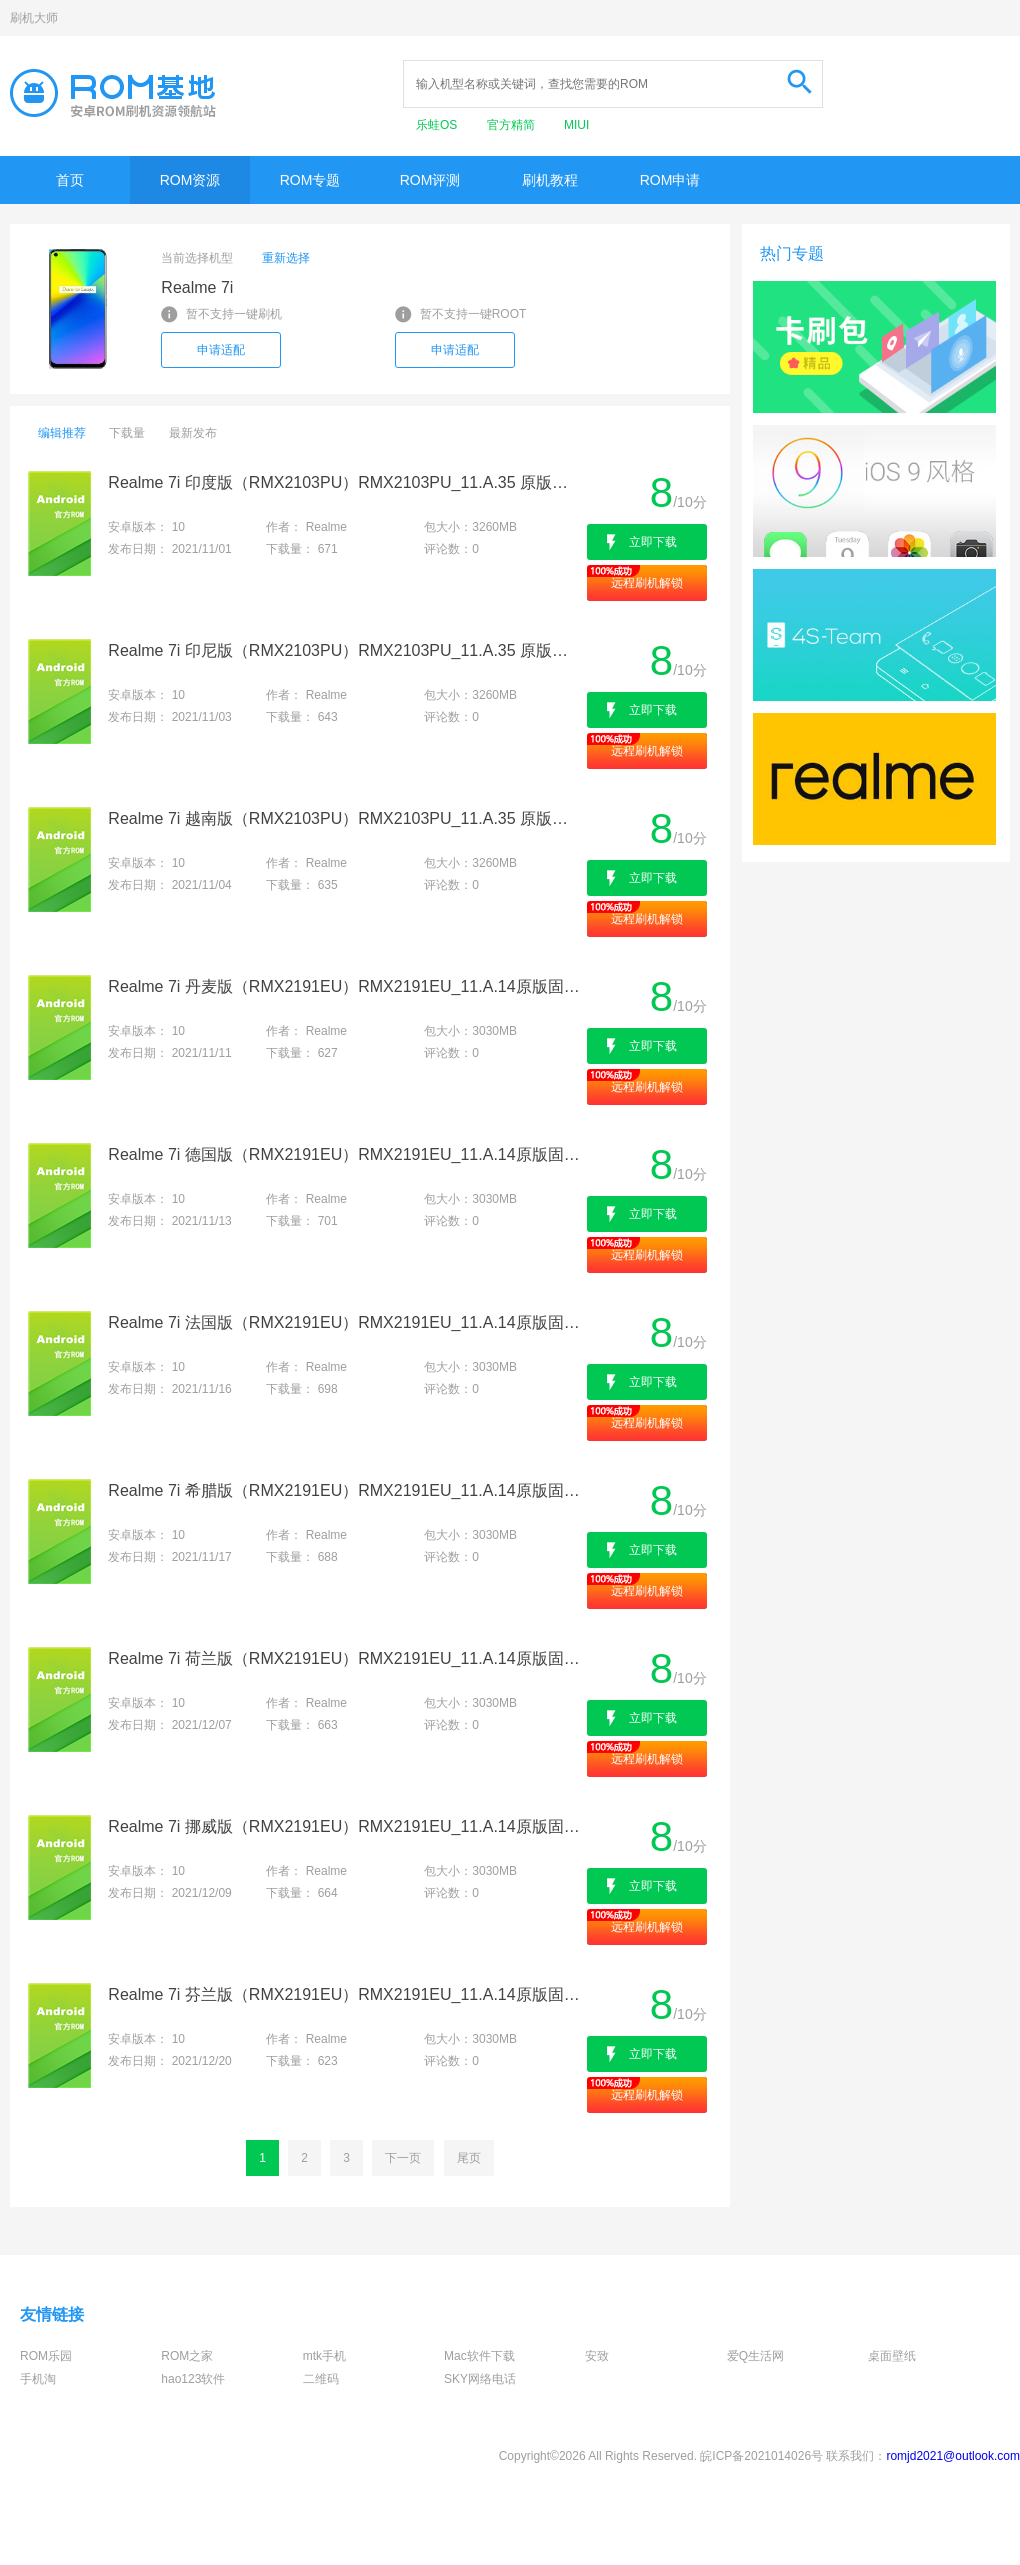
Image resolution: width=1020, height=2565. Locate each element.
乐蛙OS (438, 125)
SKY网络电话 (480, 2379)
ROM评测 (430, 180)
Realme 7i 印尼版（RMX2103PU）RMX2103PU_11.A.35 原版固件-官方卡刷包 (345, 650)
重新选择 (286, 258)
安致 (597, 2356)
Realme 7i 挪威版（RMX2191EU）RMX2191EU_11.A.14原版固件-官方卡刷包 (345, 1826)
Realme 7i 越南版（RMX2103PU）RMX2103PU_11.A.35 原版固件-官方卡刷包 (345, 818)
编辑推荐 (62, 433)
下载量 (127, 433)
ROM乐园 (46, 2356)
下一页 (403, 2158)
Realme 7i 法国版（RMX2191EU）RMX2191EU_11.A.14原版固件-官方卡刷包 (345, 1322)
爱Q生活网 (755, 2356)
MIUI (576, 125)
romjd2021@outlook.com (953, 2456)
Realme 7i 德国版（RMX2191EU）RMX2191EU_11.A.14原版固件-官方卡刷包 (345, 1154)
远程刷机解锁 (647, 583)
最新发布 (193, 433)
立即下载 (653, 542)
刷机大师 (34, 18)
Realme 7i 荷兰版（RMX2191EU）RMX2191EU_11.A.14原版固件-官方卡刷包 (345, 1658)
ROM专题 (310, 180)
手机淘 (38, 2379)
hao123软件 (193, 2379)
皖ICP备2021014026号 (761, 2456)
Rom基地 (113, 93)
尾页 (469, 2158)
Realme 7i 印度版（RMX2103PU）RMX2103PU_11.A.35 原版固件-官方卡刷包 (345, 482)
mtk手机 (324, 2356)
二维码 (321, 2379)
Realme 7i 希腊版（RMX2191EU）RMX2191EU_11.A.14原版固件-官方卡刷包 (345, 1490)
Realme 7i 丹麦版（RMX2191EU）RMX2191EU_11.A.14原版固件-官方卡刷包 (345, 986)
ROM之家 (187, 2356)
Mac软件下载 (479, 2356)
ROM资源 (190, 180)
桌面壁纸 (892, 2356)
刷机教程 (550, 180)
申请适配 (221, 350)
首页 (70, 180)
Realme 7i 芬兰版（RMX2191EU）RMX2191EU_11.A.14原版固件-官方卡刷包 (345, 1994)
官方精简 (512, 125)
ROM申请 (670, 180)
